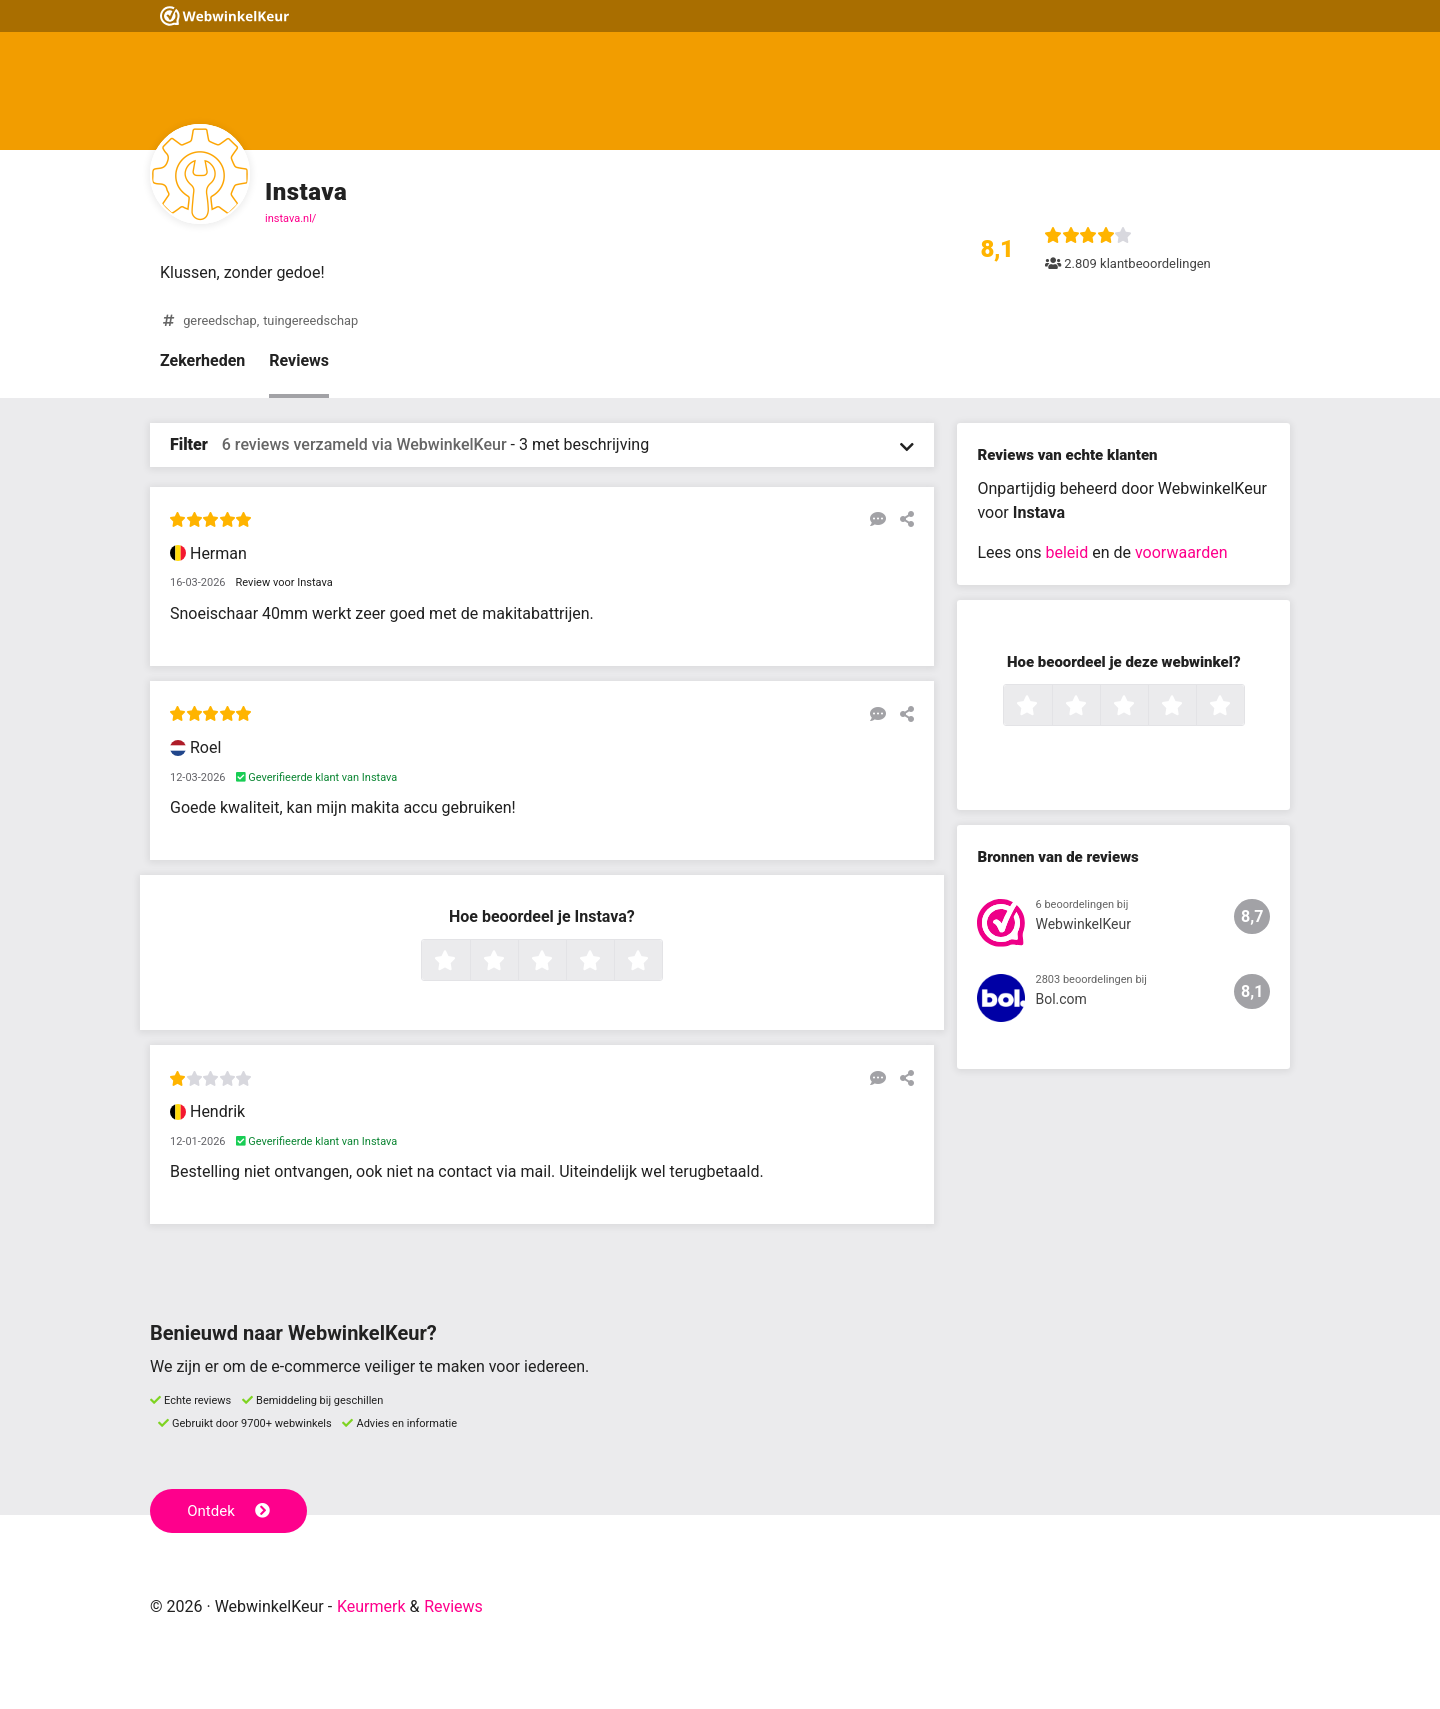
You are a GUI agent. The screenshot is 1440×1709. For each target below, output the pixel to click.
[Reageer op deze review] (873, 519)
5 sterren (660, 962)
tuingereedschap (310, 320)
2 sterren (516, 962)
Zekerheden (202, 360)
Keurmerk (371, 1606)
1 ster (467, 962)
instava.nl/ (290, 218)
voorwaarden (1181, 552)
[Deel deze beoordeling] (902, 519)
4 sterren (612, 962)
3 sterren (564, 962)
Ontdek (228, 1511)
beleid (1066, 552)
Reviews (299, 360)
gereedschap (219, 320)
